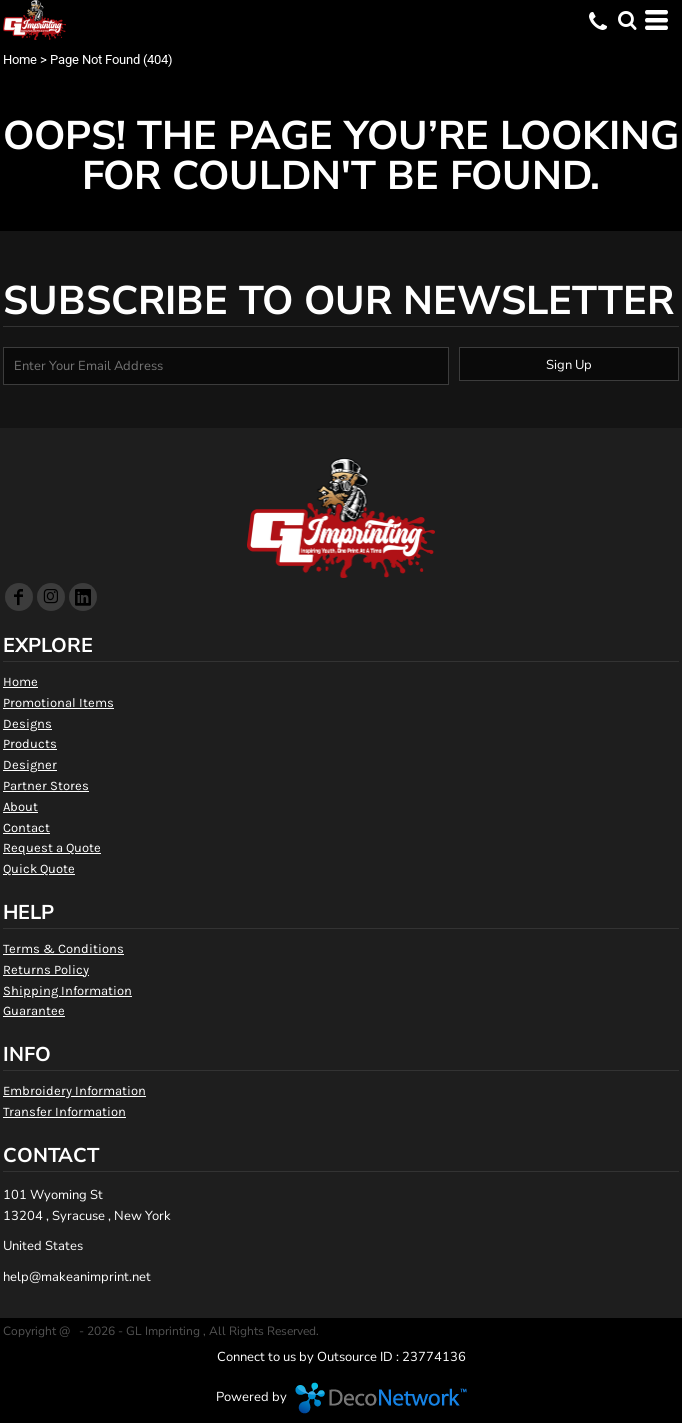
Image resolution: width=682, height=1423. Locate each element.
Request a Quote (52, 847)
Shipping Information (67, 990)
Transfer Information (64, 1111)
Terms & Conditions (63, 948)
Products (30, 743)
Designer (30, 764)
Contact (26, 827)
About (20, 806)
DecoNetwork (381, 1398)
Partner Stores (46, 785)
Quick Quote (39, 868)
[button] (627, 20)
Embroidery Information (74, 1090)
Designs (27, 723)
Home (20, 59)
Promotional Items (58, 702)
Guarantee (34, 1010)
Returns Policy (46, 969)
